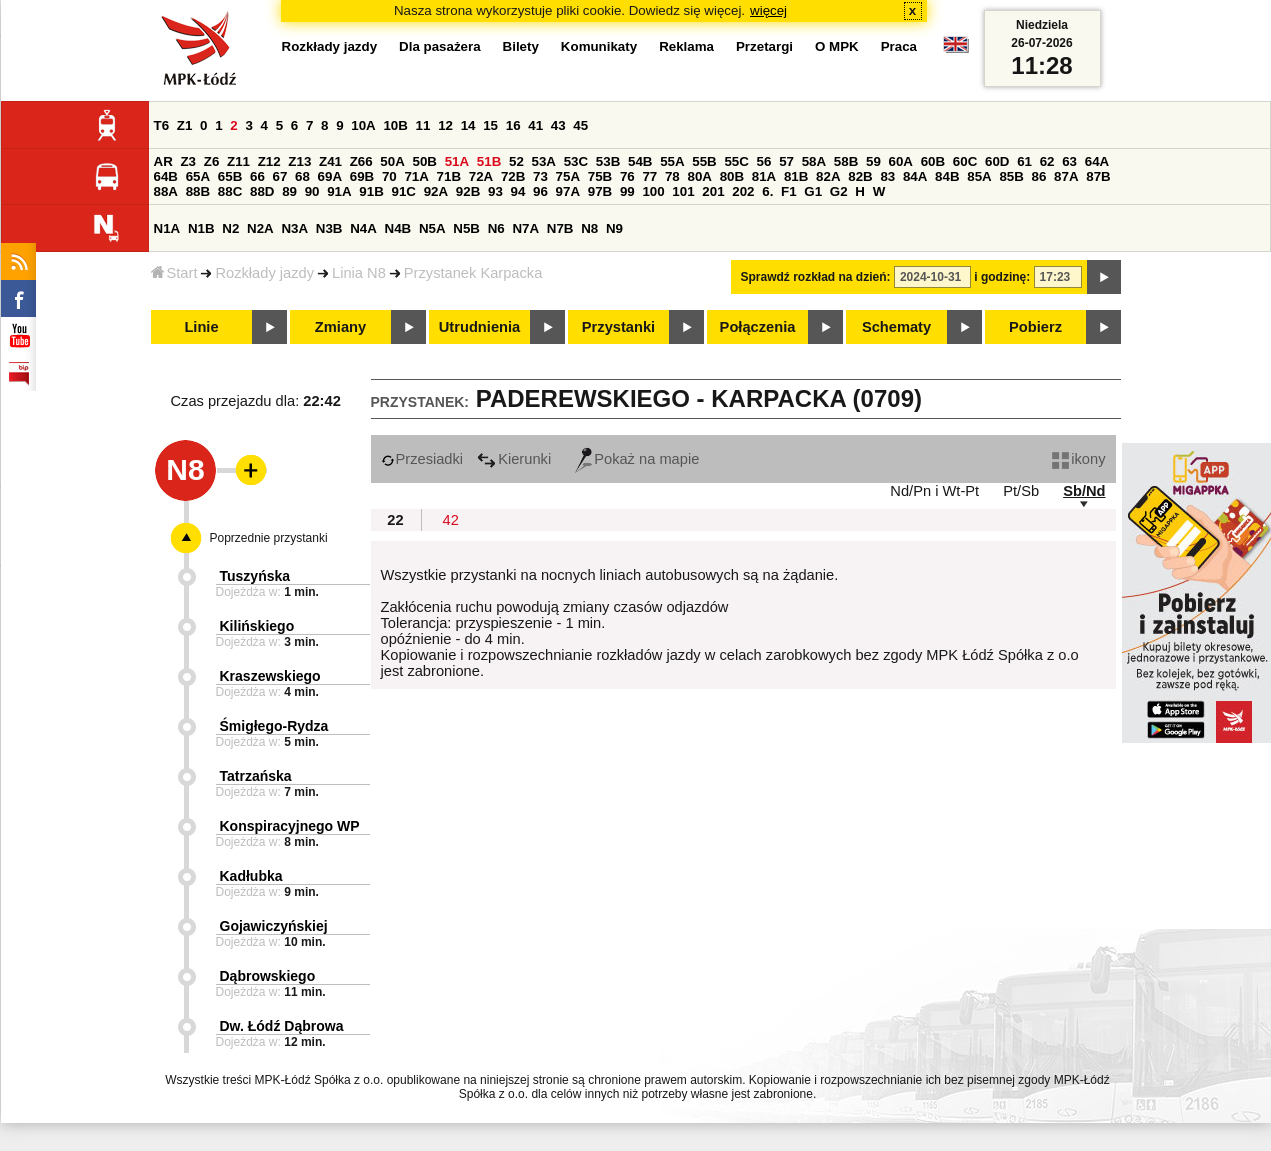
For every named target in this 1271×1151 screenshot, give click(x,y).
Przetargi (764, 46)
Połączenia (758, 327)
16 (513, 125)
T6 (162, 125)
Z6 (212, 161)
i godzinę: (1002, 277)
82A (828, 176)
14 (468, 125)
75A (568, 176)
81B (796, 176)
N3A (294, 228)
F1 (789, 191)
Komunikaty (599, 46)
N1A (167, 228)
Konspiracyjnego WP (290, 826)
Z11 (238, 161)
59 (873, 161)
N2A (260, 228)
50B (425, 161)
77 (649, 176)
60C (965, 161)
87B (1098, 176)
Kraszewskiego (270, 676)
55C (736, 161)
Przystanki (618, 327)
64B (166, 176)
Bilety (521, 46)
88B (198, 191)
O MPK (837, 46)
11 (423, 125)
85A (979, 176)
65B (230, 176)
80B (732, 176)
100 (653, 191)
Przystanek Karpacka (473, 273)
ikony (1078, 459)
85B (1011, 176)
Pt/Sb (1021, 491)
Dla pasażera (440, 46)
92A (436, 191)
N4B (398, 228)
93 (495, 191)
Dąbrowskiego (268, 976)
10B (395, 125)
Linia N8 (359, 273)
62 (1047, 161)
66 (257, 176)
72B (513, 176)
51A (457, 161)
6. (767, 191)
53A (544, 161)
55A (672, 161)
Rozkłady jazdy (264, 273)
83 (887, 176)
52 (516, 161)
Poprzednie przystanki (269, 538)
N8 (589, 228)
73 (540, 176)
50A (392, 161)
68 (302, 176)
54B (640, 161)
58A (814, 161)
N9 (614, 228)
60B (933, 161)
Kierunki (514, 459)
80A (699, 176)
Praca (899, 46)
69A (330, 176)
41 (535, 125)
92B (468, 191)
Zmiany (340, 327)
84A (915, 176)
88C (230, 191)
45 (580, 125)
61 (1024, 161)
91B (371, 191)
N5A (432, 228)
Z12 (269, 161)
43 (558, 125)
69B (362, 176)
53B (608, 161)
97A (568, 191)
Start (174, 273)
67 (280, 176)
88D (262, 191)
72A (481, 176)
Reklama (686, 46)
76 (627, 176)
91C (404, 191)
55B (704, 161)
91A (339, 191)
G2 (839, 191)
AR (163, 161)
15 (490, 125)
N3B (329, 228)
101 (683, 191)
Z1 (185, 125)
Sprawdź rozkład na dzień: (816, 277)
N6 (496, 228)
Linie (201, 327)
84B (947, 176)
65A (198, 176)
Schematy (896, 327)
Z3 (188, 161)
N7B (560, 228)
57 (786, 161)
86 (1039, 176)
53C (576, 161)
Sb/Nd (1084, 491)
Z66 (361, 161)
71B (449, 176)
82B (860, 176)
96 (540, 191)
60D (997, 161)
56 (764, 161)
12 (445, 125)
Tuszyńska (255, 576)
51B (489, 161)
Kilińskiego (257, 626)
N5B (466, 228)
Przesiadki (422, 459)
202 (743, 191)
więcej (768, 10)
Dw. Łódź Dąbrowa (282, 1026)
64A (1097, 161)
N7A (525, 228)
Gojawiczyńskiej (274, 926)
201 (713, 191)
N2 (230, 228)
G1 (813, 191)
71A (416, 176)
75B (600, 176)
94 (518, 191)
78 (672, 176)
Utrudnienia (479, 327)
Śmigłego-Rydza (274, 726)
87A (1066, 176)
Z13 (299, 161)
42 (451, 520)
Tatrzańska (256, 776)
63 (1069, 161)
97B (600, 191)
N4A (363, 228)
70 (389, 176)
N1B (201, 228)
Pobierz (1035, 327)
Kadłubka (251, 876)
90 (312, 191)
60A (901, 161)
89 (289, 191)
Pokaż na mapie (637, 459)
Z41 (330, 161)
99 (627, 191)
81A (764, 176)
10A (363, 125)
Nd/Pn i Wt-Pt (934, 491)
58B (846, 161)
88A (166, 191)
